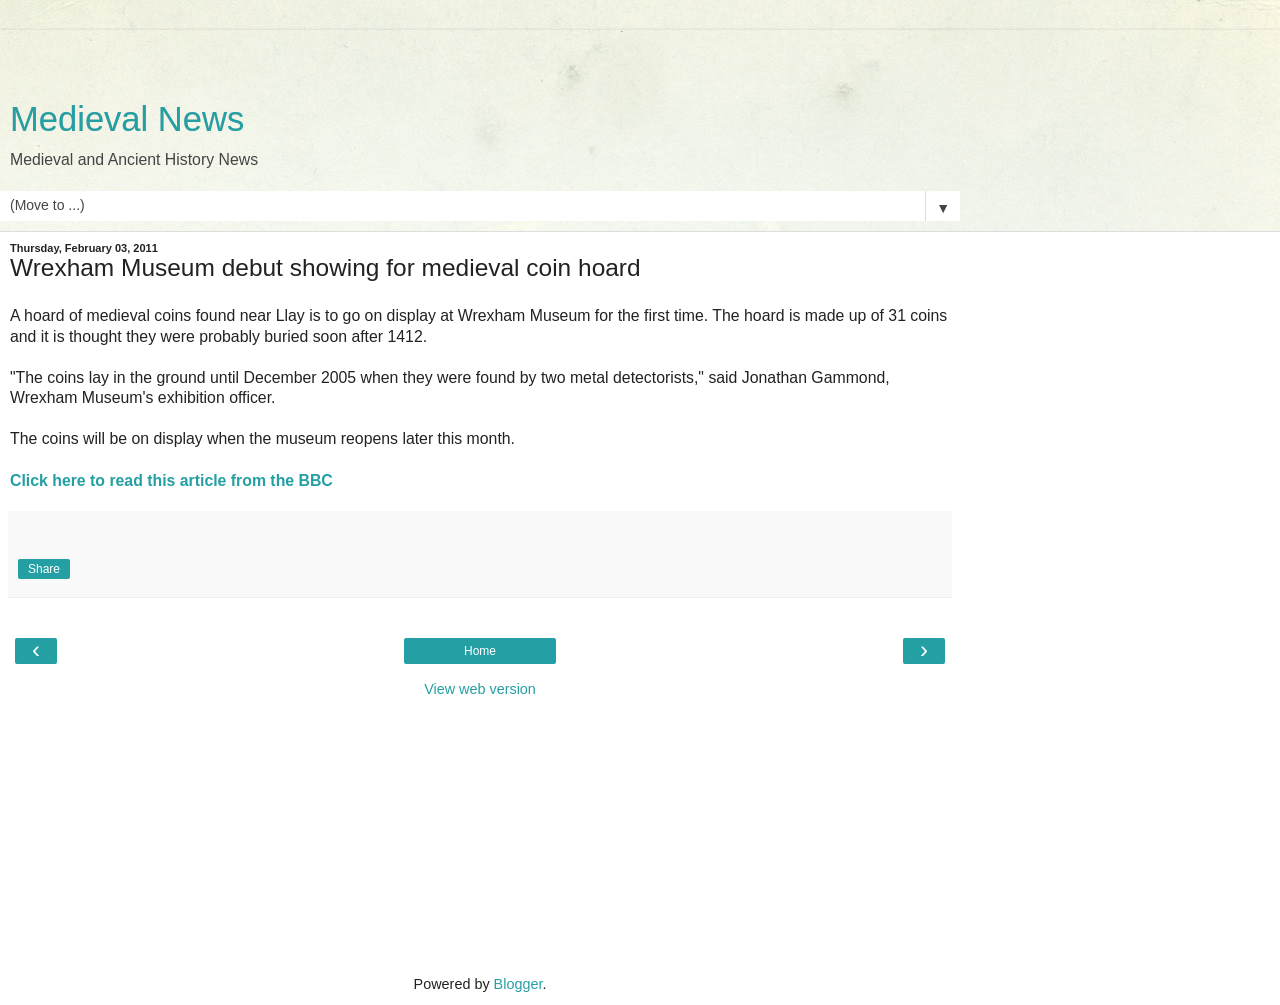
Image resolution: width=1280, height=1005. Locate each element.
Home (480, 651)
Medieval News (127, 119)
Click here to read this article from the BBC (171, 480)
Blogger (518, 984)
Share (44, 569)
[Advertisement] (480, 55)
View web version (480, 689)
